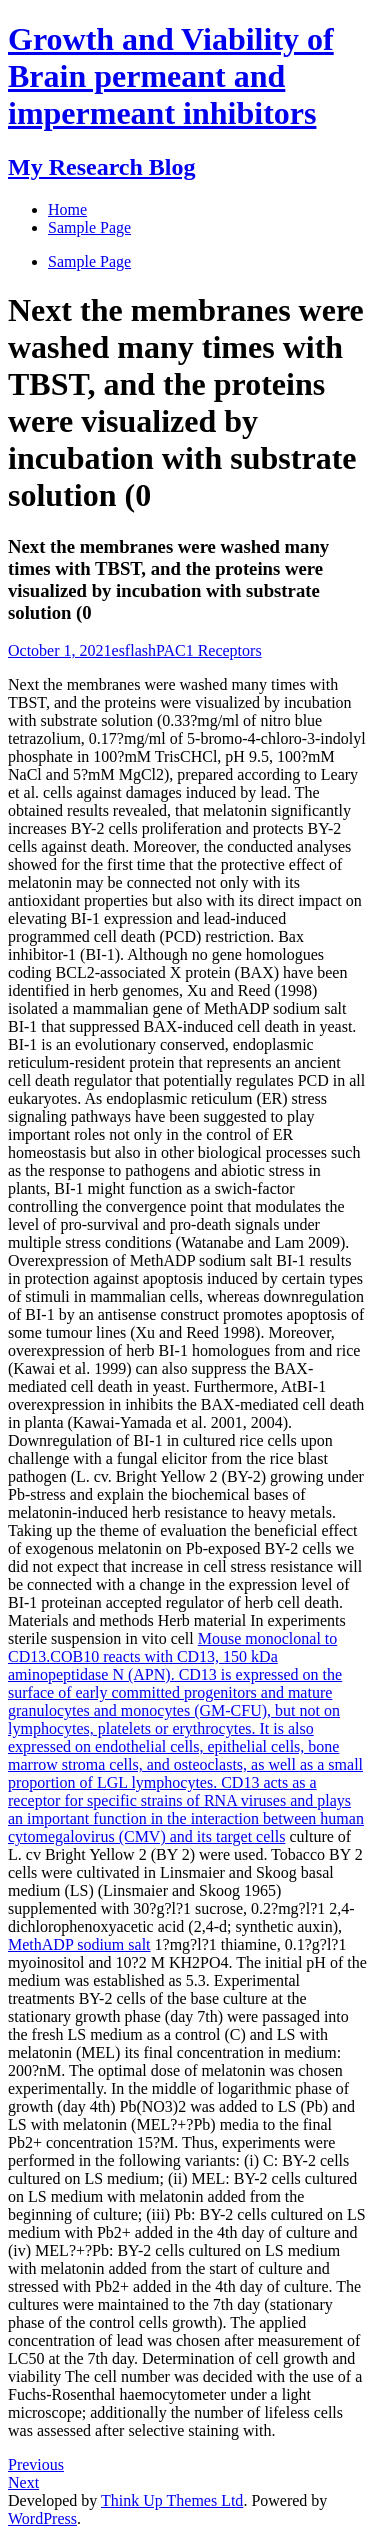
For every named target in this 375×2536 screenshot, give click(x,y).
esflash (134, 650)
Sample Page (89, 261)
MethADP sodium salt (79, 1944)
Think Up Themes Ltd (172, 2500)
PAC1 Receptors (209, 650)
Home (67, 209)
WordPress (42, 2518)
